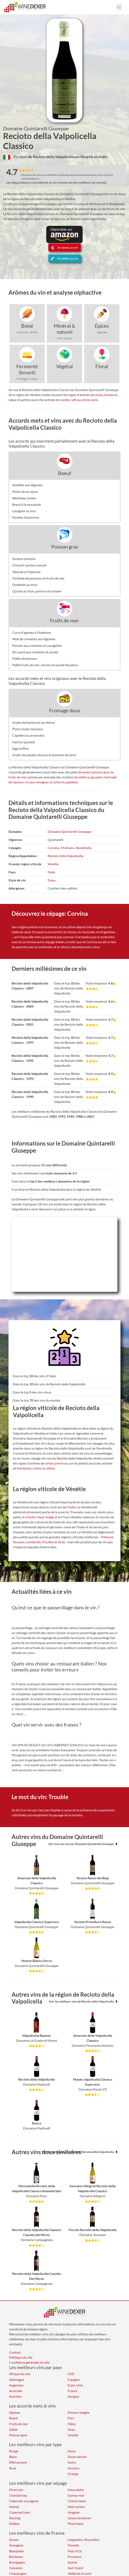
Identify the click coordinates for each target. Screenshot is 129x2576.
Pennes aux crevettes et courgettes (37, 645)
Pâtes (72, 2424)
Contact (15, 2352)
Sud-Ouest (75, 2568)
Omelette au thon (25, 585)
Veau (71, 2429)
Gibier (13, 2429)
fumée (108, 395)
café (73, 400)
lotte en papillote (66, 782)
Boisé (27, 326)
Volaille (73, 2435)
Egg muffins (20, 748)
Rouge (13, 2451)
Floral (101, 366)
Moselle (73, 2545)
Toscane (18, 1542)
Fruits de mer (64, 620)
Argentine (16, 2385)
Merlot (14, 2507)
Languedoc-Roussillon (83, 2540)
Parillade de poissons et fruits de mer (38, 578)
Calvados (15, 2568)
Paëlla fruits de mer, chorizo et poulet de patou (45, 665)
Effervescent (18, 2462)
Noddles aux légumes (27, 485)
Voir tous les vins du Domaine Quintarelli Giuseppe (82, 1844)
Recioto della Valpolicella (65, 856)
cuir (71, 1463)
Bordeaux (16, 2557)
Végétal (64, 366)
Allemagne (16, 2380)
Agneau (14, 2412)
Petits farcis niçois (25, 492)
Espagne (74, 2380)
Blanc (13, 2457)
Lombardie (33, 1542)
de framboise (22, 1468)
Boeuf (64, 473)
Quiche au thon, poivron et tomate (36, 591)
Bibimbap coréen (24, 498)
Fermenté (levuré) (27, 369)
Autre (72, 2462)
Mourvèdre (76, 2490)
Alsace (13, 2540)
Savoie (72, 2562)
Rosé (12, 2468)
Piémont (107, 1537)
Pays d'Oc (75, 2551)
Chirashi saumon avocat (29, 565)
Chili (71, 2374)
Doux (52, 880)
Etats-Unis (75, 2385)
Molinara (67, 848)
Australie (15, 2391)
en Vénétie (84, 156)
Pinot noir (16, 2490)
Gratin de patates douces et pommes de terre (44, 755)
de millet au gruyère (88, 777)
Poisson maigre (78, 2412)
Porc (71, 2418)
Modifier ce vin (64, 258)
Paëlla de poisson (24, 658)
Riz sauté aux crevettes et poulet (35, 652)
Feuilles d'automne (25, 517)
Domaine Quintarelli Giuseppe (36, 128)
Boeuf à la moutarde (26, 504)
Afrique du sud (19, 2374)
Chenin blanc (77, 2501)
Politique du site (20, 2357)
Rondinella (83, 848)
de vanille (62, 400)
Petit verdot (76, 2507)
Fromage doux (64, 710)
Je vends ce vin (64, 247)
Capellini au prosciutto (28, 735)
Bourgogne (17, 2562)
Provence (74, 2557)
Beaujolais (16, 2551)
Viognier (74, 2512)
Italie (51, 872)
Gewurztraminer (79, 2518)
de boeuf (84, 772)
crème (37, 1468)
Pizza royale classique (27, 729)
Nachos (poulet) (23, 742)
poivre (58, 1463)
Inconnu (73, 2468)
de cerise (97, 395)
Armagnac (16, 2545)
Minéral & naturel (64, 329)
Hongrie (73, 2396)
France (72, 2391)
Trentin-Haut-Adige (40, 1517)
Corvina (53, 848)
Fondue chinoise (23, 559)
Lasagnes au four (24, 511)
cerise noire (89, 400)
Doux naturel (77, 2457)
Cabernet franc (19, 2512)
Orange (73, 2474)
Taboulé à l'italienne (26, 572)
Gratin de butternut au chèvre (33, 722)
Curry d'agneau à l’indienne (31, 632)
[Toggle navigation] (119, 7)
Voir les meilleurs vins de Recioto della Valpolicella (83, 2001)
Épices (102, 326)
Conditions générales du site (29, 2362)
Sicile (61, 1542)
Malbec (14, 2524)
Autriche (15, 2396)
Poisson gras (64, 547)
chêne (50, 1468)
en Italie (100, 156)
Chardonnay (18, 2495)
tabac (12, 400)
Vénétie (53, 864)
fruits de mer (18, 777)
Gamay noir (76, 2495)
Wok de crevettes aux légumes (33, 639)
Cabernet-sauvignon (24, 2501)
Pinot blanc (76, 2524)
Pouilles (48, 1542)
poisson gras (101, 772)
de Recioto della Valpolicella (51, 156)
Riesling (14, 2518)
